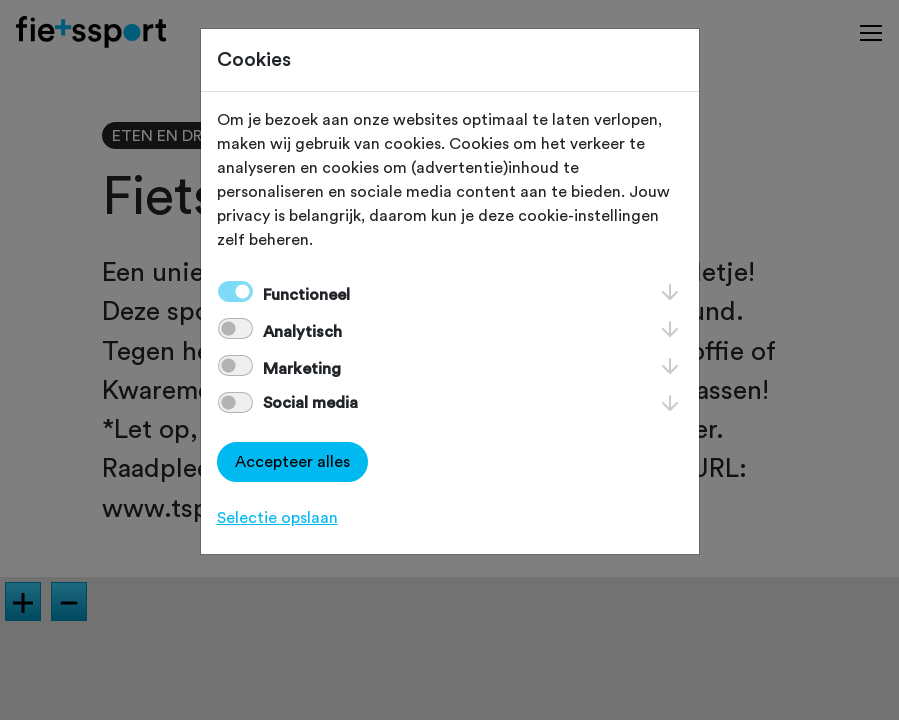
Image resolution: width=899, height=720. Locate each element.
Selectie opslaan (277, 518)
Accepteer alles (292, 462)
